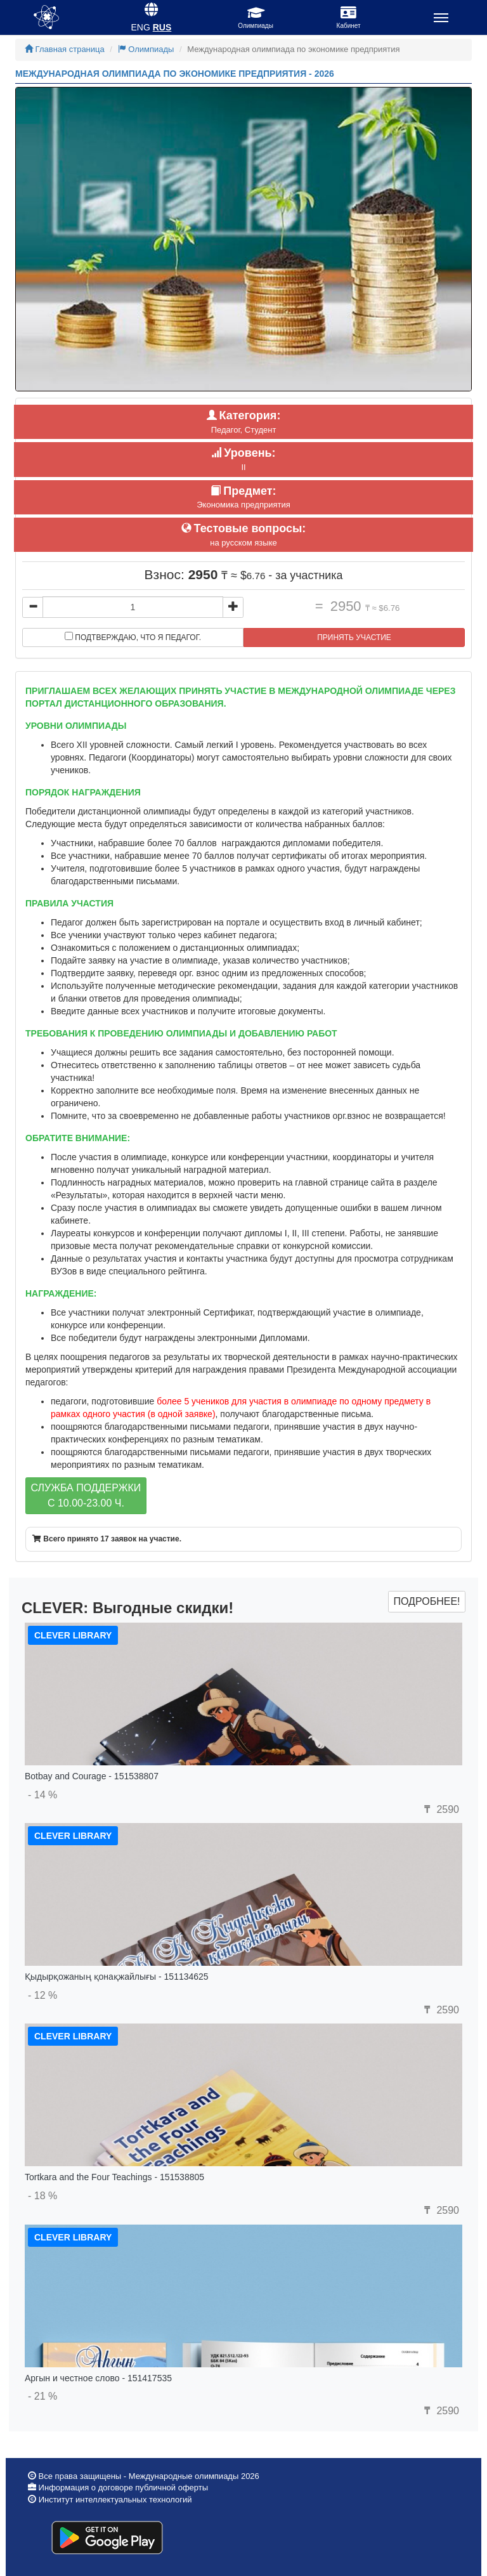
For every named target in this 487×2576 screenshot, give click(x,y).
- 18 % (42, 2195)
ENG (140, 27)
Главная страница (65, 49)
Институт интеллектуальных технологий (115, 2499)
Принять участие (354, 637)
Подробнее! (426, 1601)
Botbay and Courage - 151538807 (92, 1776)
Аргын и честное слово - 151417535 (98, 2378)
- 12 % (42, 1995)
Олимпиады (146, 49)
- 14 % (42, 1794)
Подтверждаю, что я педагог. (133, 637)
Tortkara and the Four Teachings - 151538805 (114, 2177)
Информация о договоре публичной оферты (122, 2487)
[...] (132, 607)
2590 (440, 1809)
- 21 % (42, 2396)
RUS (162, 27)
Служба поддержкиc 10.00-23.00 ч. (86, 1495)
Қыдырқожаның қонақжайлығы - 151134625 (117, 1976)
